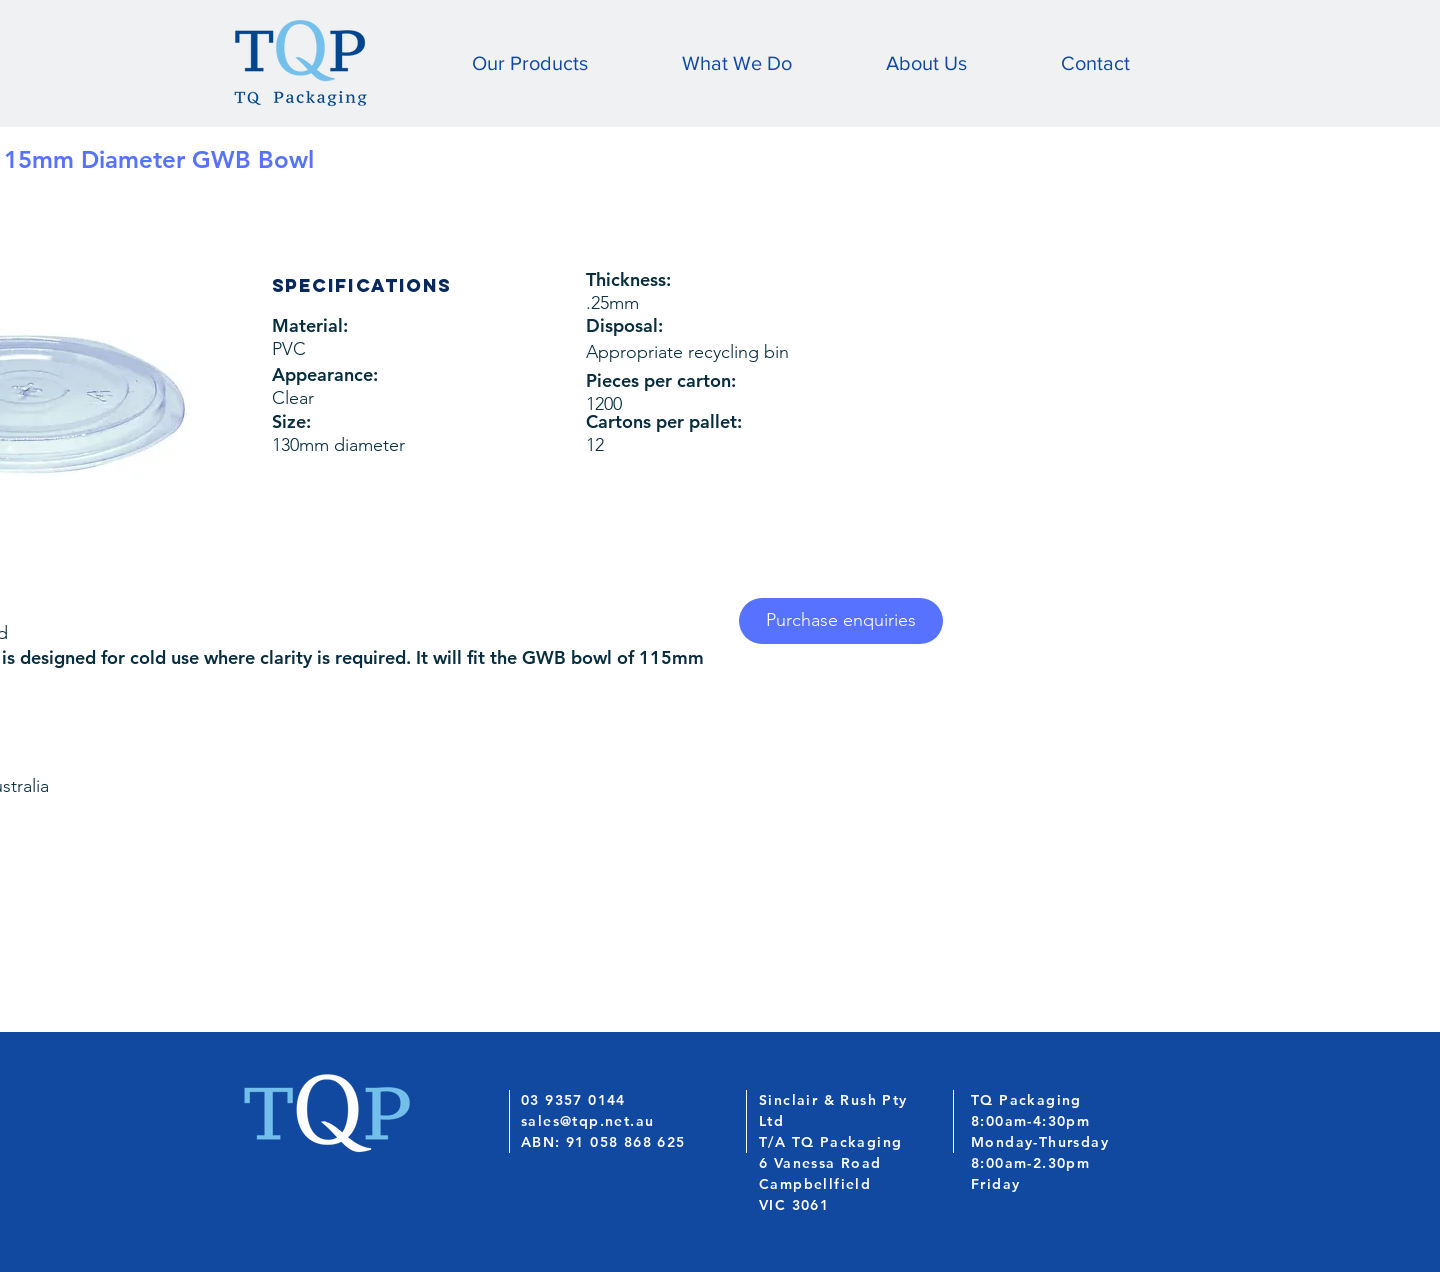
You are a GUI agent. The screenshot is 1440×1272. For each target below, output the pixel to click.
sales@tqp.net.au (587, 1121)
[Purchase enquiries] (841, 621)
